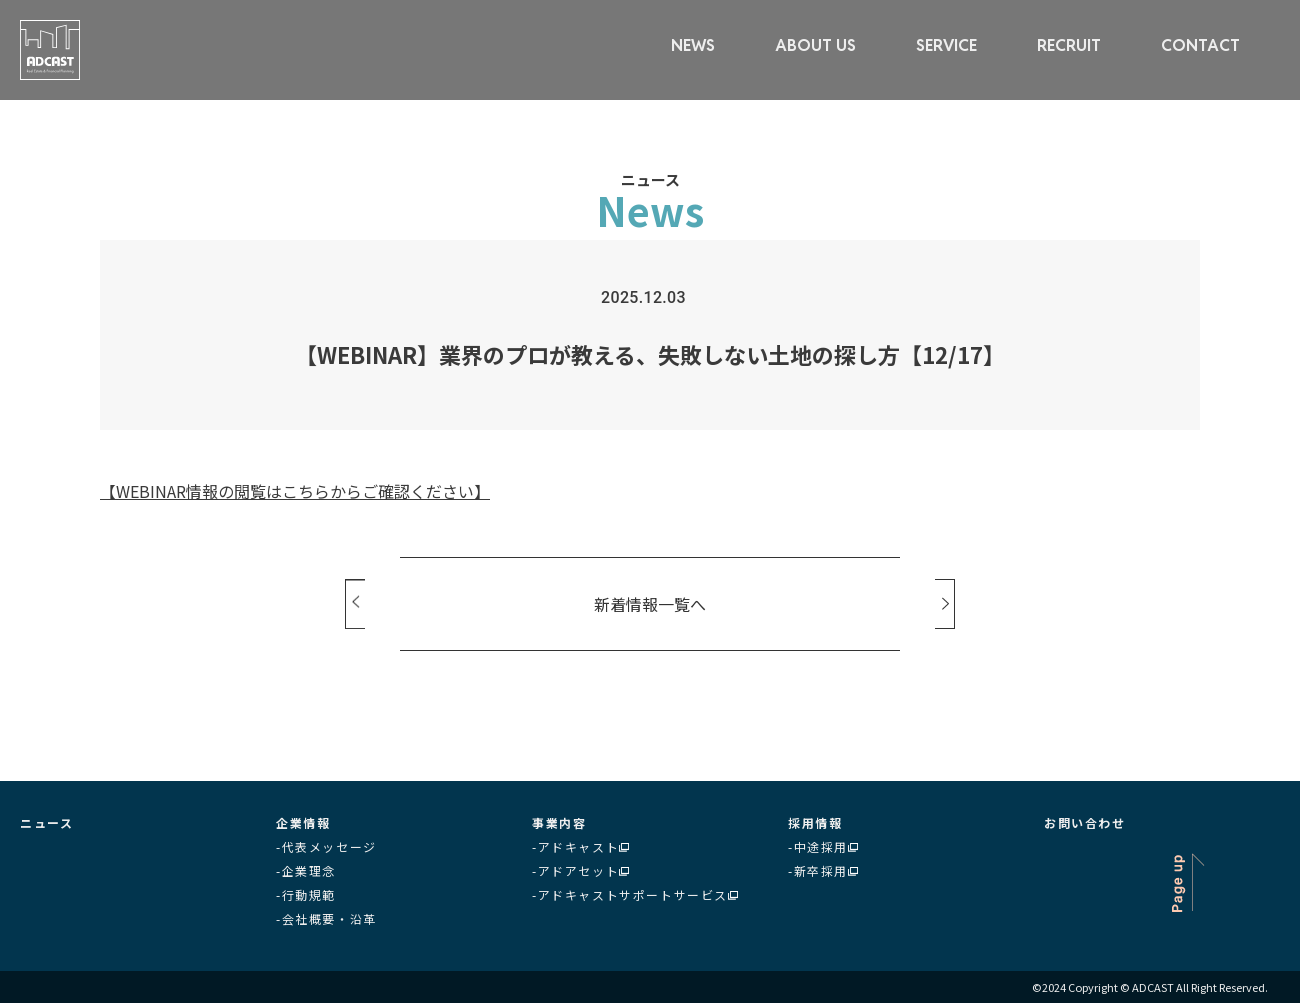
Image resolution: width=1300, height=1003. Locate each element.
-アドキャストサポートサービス (635, 894)
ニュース (46, 822)
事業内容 (559, 822)
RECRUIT (1069, 45)
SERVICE (946, 45)
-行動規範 (306, 894)
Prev (355, 604)
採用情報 (815, 822)
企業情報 (303, 822)
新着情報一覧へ (650, 604)
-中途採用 (823, 846)
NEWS (693, 45)
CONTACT (1200, 45)
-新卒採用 (823, 870)
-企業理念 (306, 870)
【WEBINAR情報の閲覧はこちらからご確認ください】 (295, 491)
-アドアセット (580, 870)
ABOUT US (815, 45)
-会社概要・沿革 (326, 918)
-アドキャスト (580, 846)
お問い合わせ (1085, 822)
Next (945, 604)
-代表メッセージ (326, 846)
